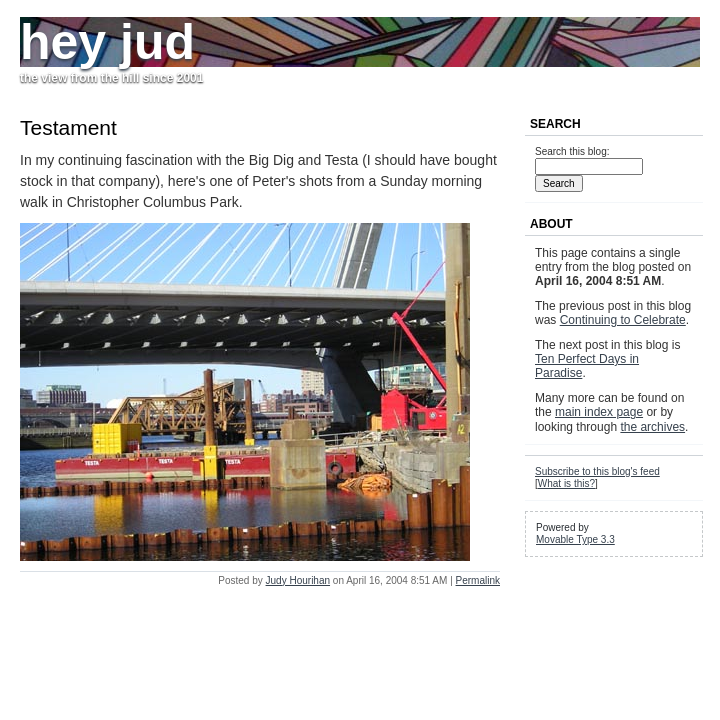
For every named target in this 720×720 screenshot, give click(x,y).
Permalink (478, 580)
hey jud (107, 42)
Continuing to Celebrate (623, 320)
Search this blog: (572, 151)
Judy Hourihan (298, 580)
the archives (652, 427)
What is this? (566, 483)
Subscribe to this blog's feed (597, 471)
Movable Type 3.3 (575, 539)
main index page (599, 412)
